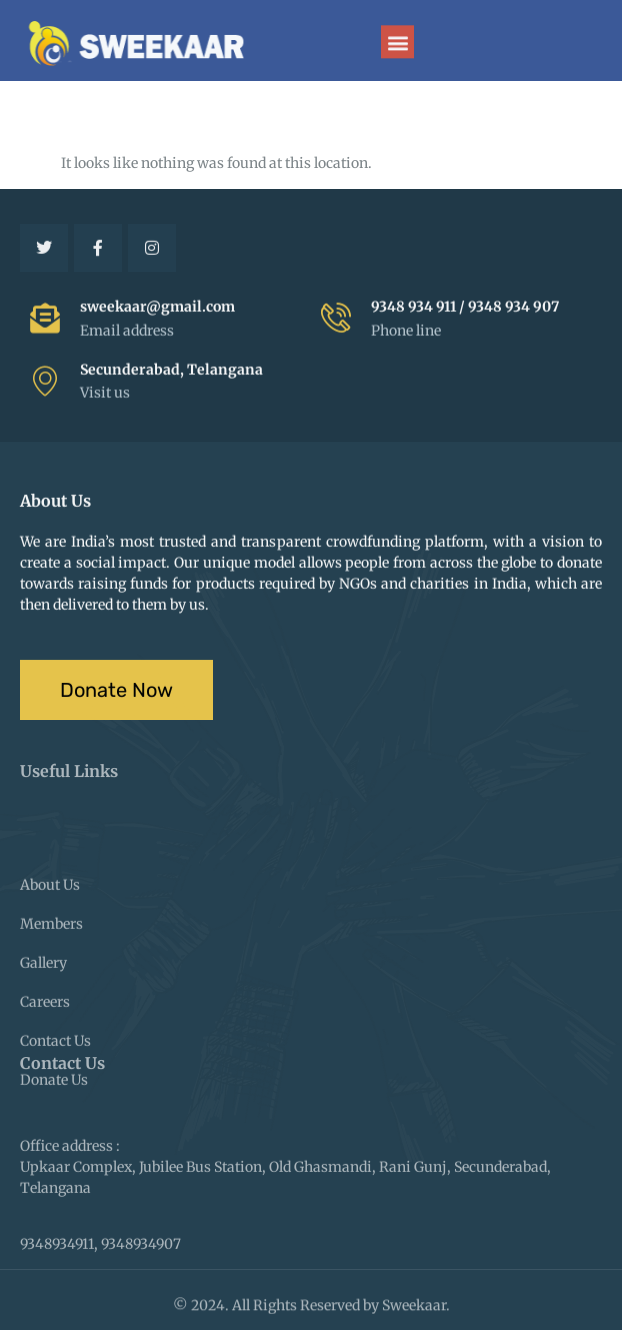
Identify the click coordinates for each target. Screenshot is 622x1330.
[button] (397, 43)
